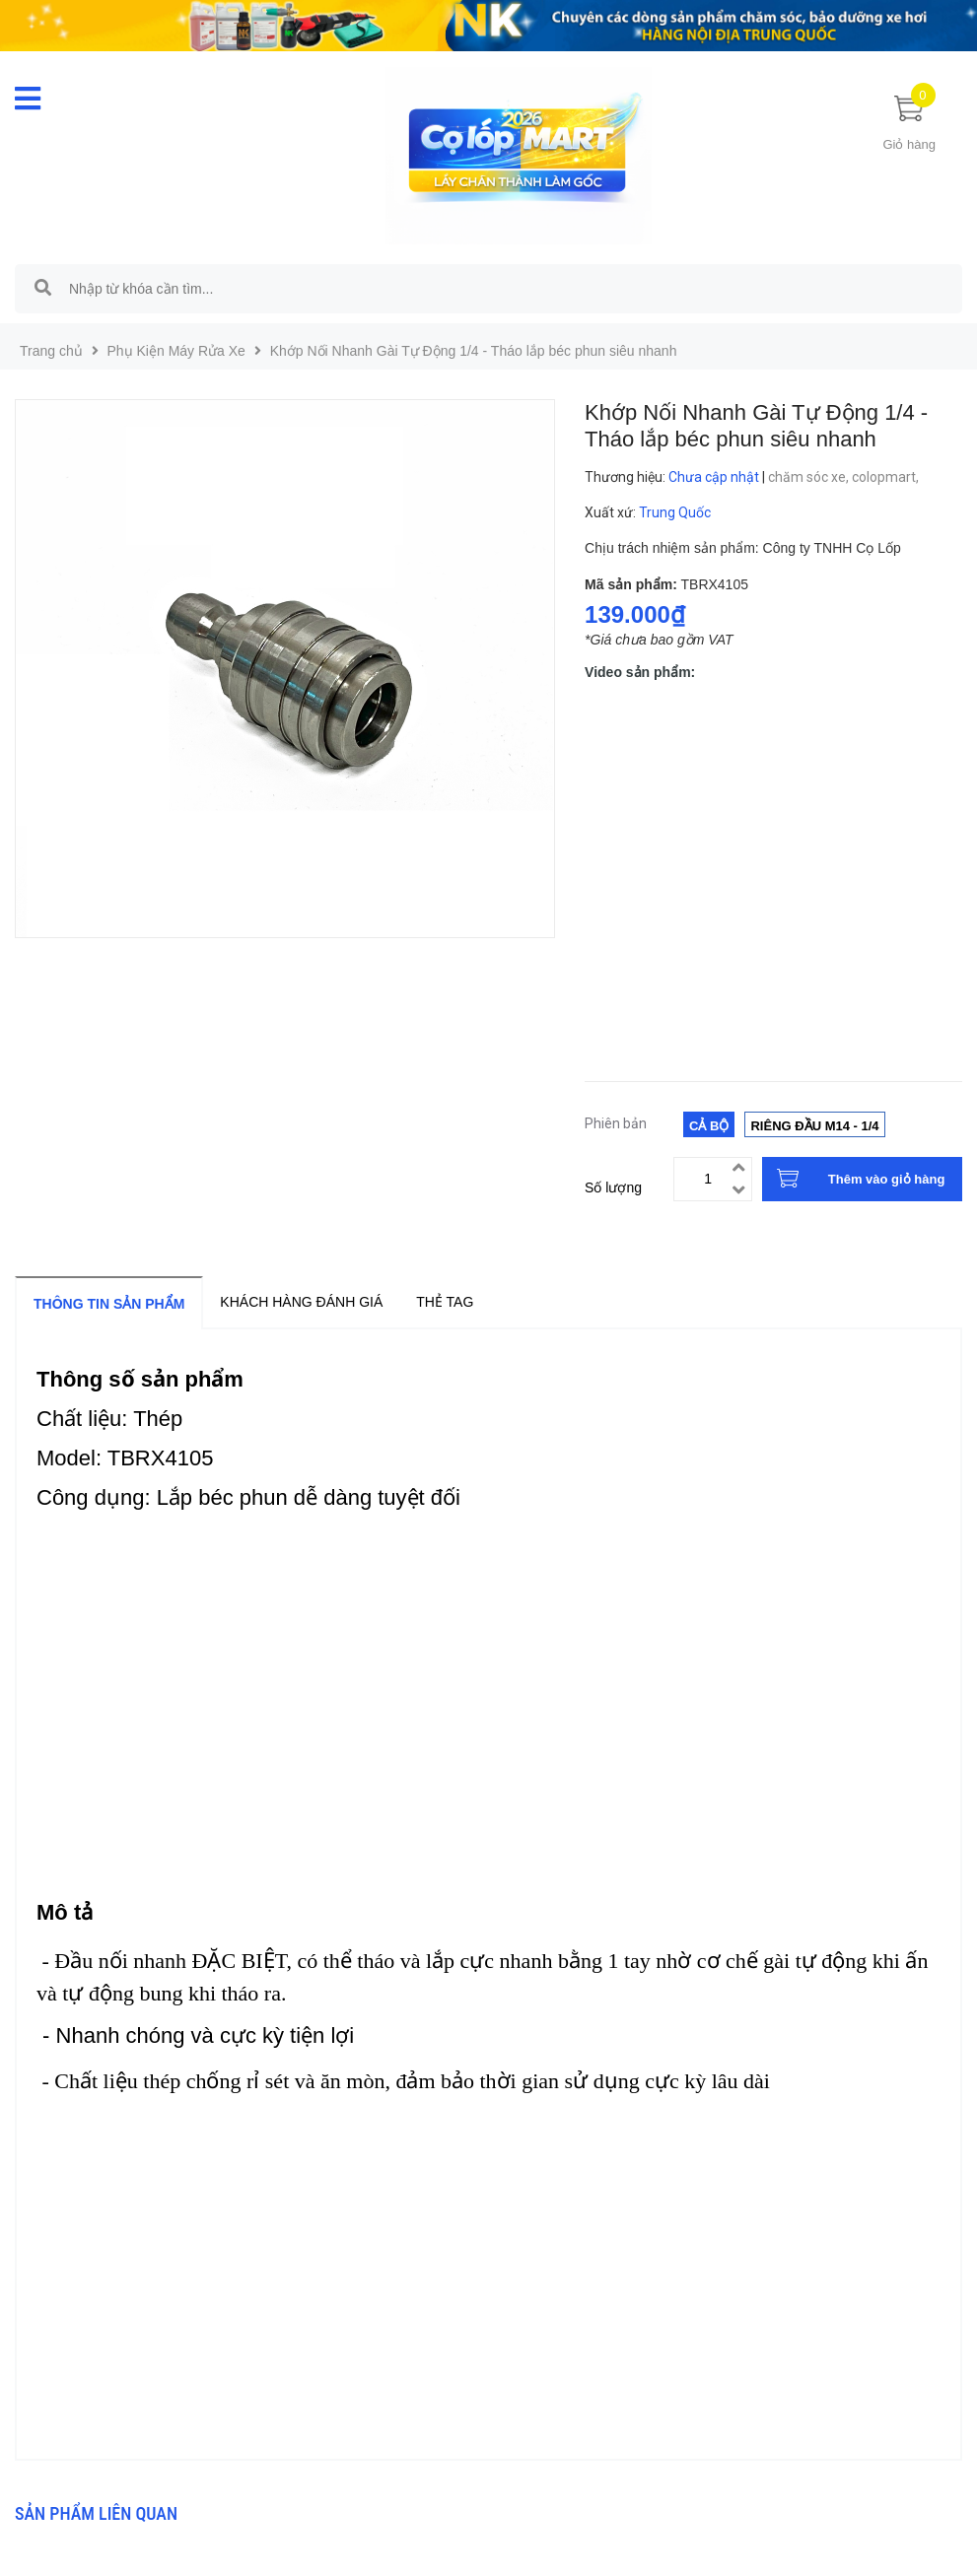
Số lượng (613, 1187)
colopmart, (887, 477)
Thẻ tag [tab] (444, 1302)
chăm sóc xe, (810, 477)
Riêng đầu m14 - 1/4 (814, 1126)
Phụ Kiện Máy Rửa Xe (176, 351)
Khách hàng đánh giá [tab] (301, 1302)
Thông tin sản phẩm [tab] (109, 1304)
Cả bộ (709, 1126)
